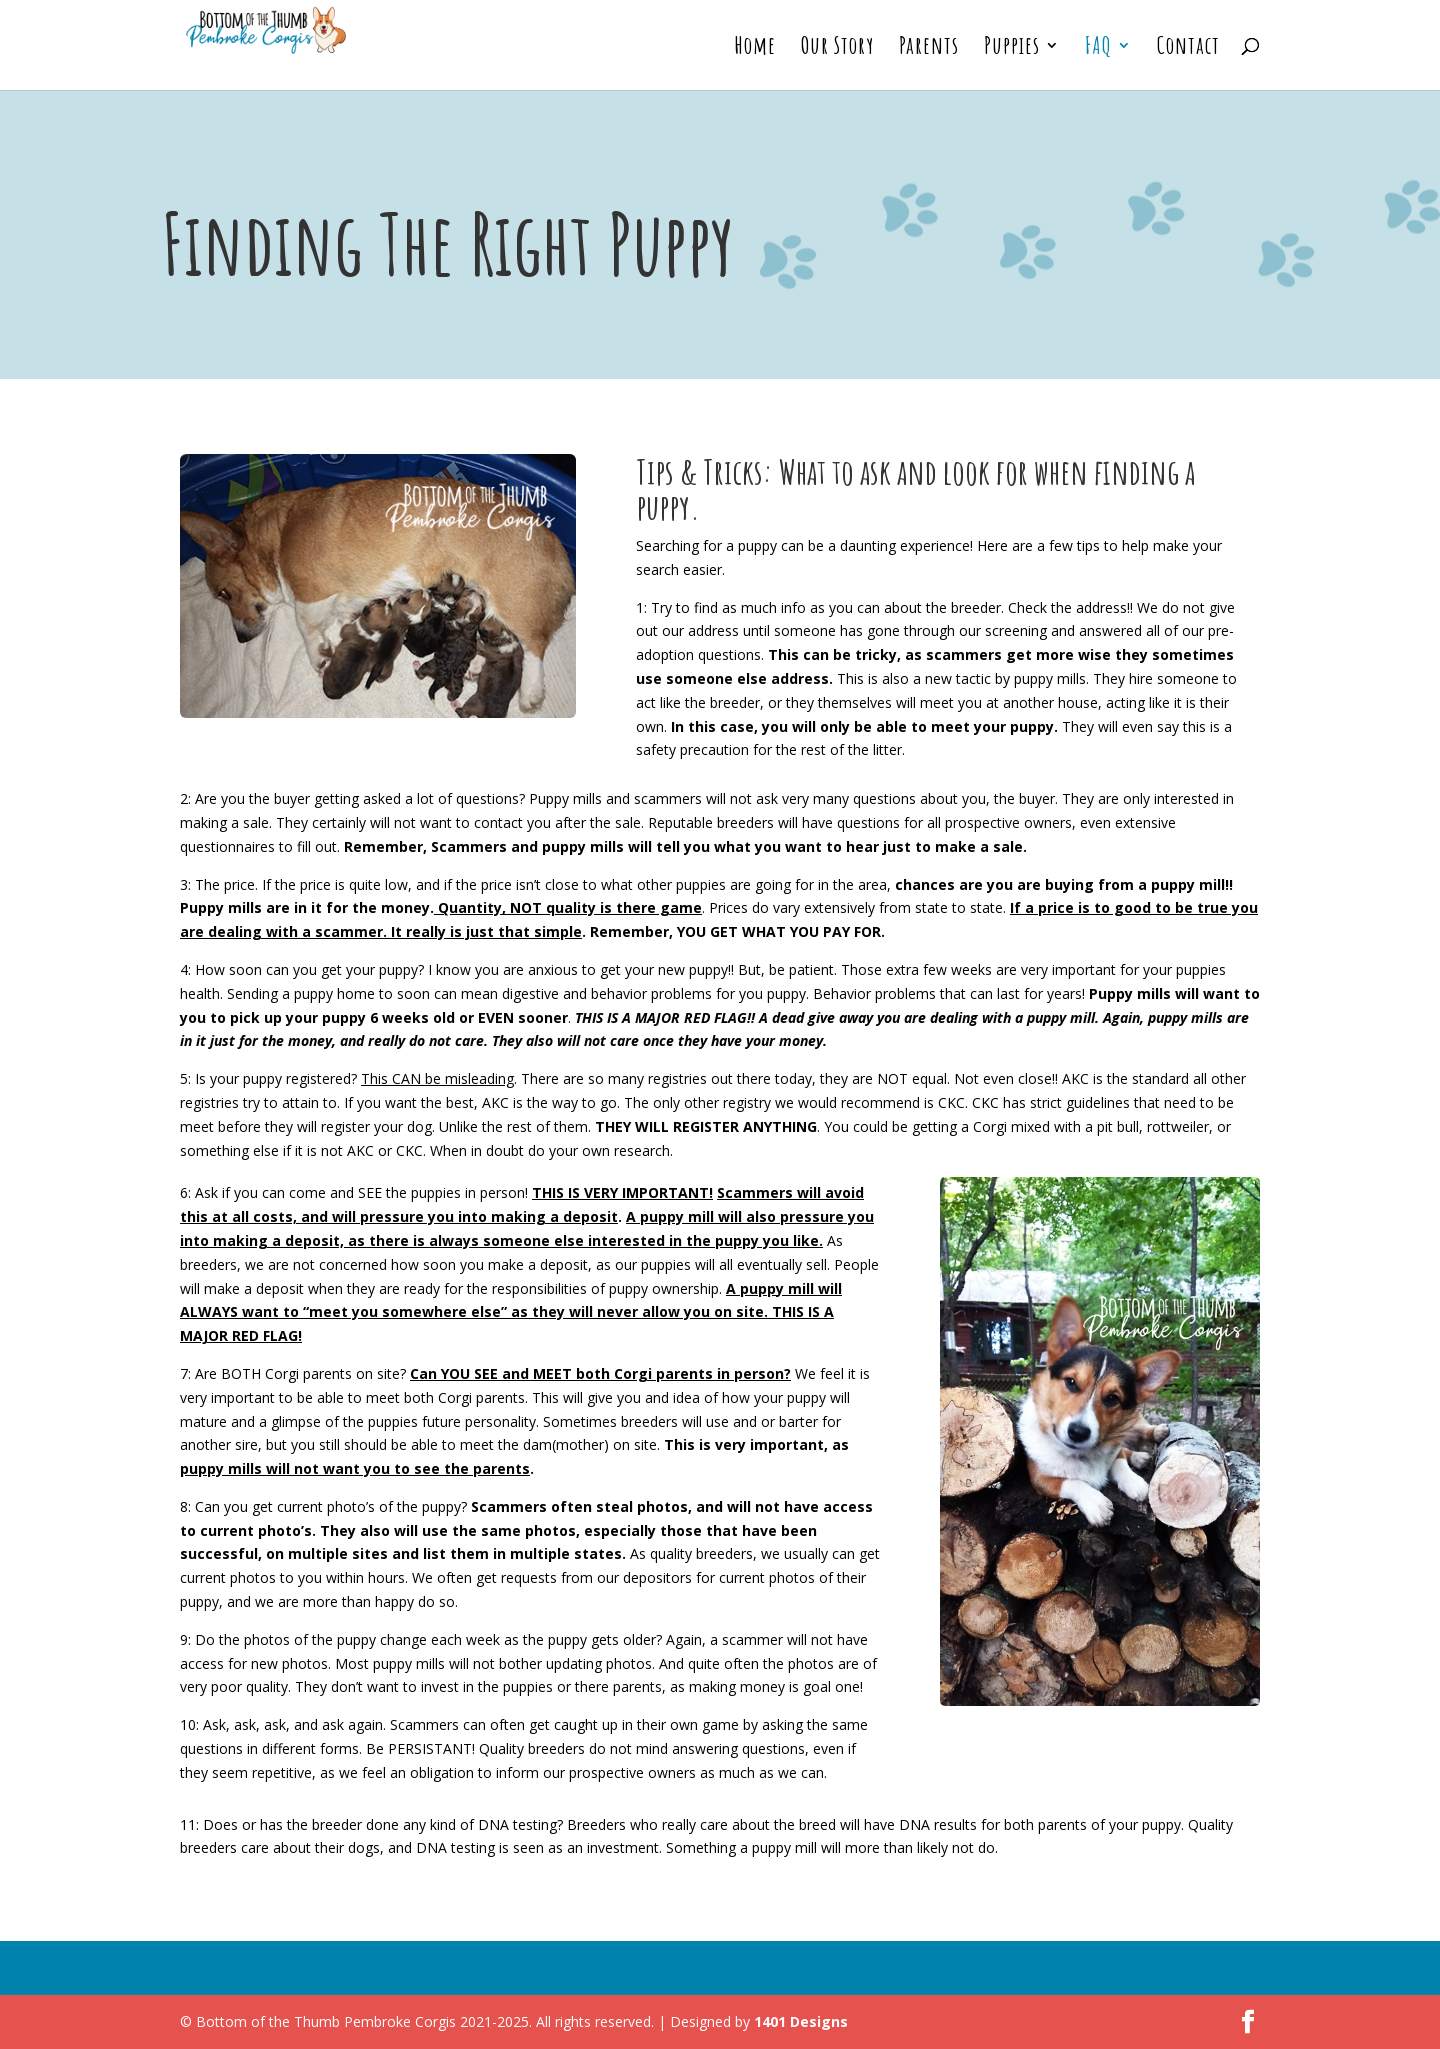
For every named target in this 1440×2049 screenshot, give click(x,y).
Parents (929, 49)
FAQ (1098, 49)
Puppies (1012, 49)
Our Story (837, 49)
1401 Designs (801, 2021)
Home (755, 49)
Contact (1188, 49)
